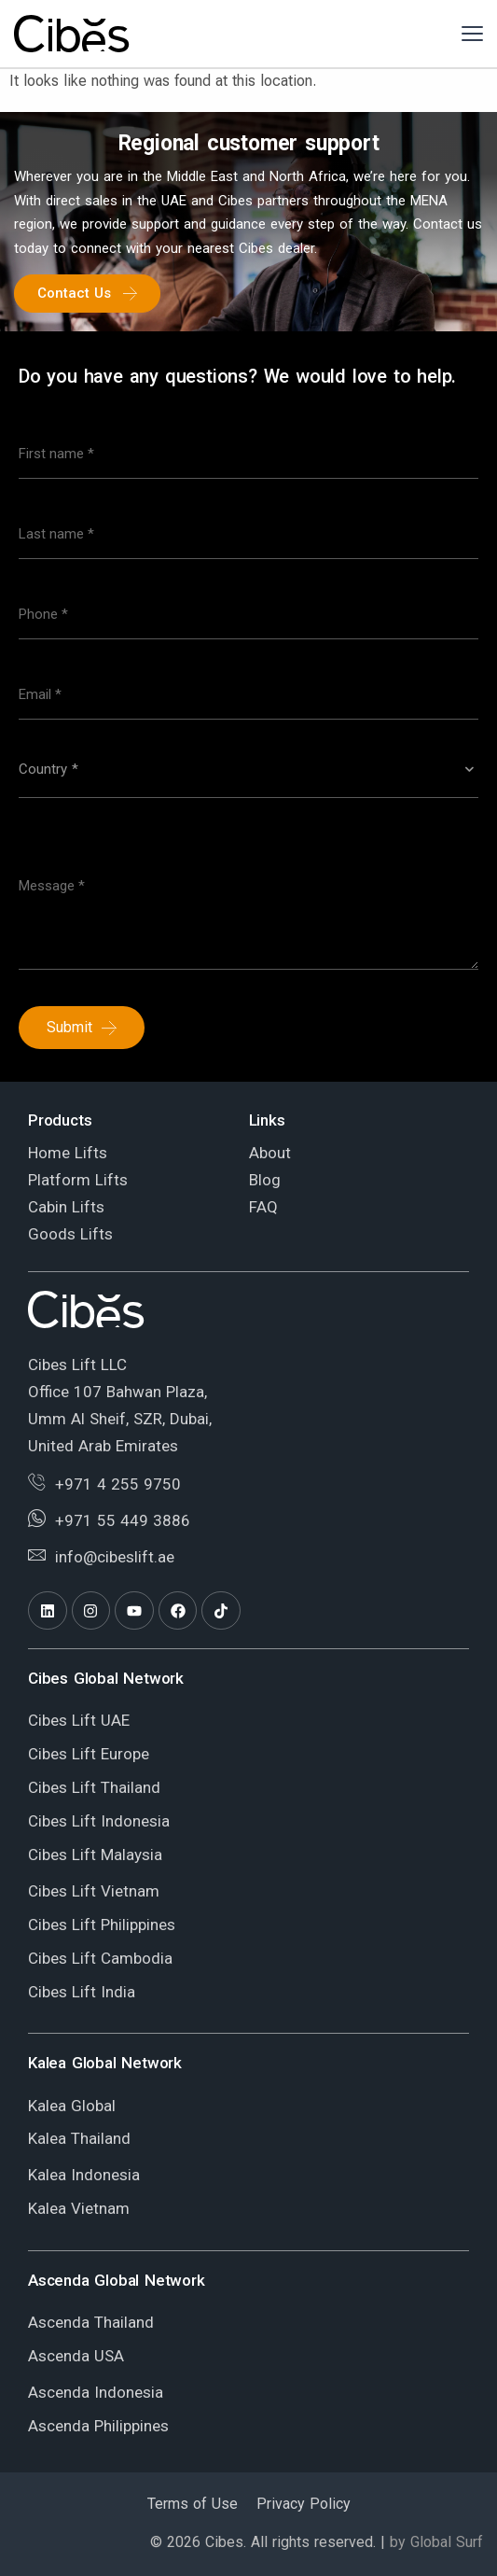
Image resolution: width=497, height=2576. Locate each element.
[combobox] (248, 776)
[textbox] (248, 769)
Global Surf (446, 2542)
